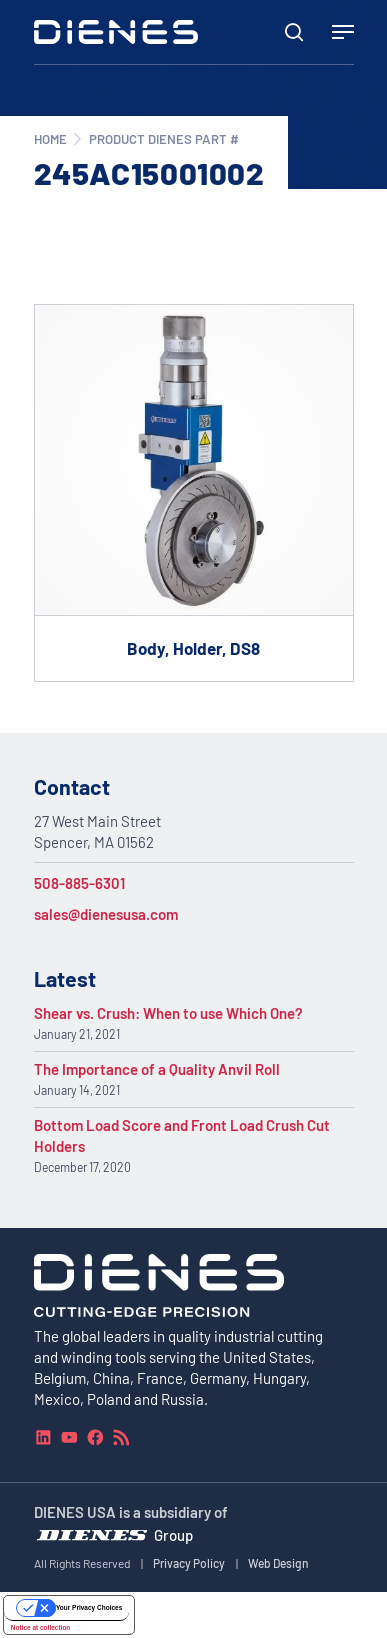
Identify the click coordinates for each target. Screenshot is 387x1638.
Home (50, 139)
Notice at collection (41, 1626)
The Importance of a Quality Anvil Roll (157, 1069)
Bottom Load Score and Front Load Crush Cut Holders (182, 1135)
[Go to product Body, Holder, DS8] (194, 493)
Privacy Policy (189, 1563)
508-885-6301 (79, 883)
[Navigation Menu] (343, 32)
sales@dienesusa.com (106, 914)
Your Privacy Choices (89, 1607)
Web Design (278, 1563)
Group (173, 1534)
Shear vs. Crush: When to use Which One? (168, 1013)
